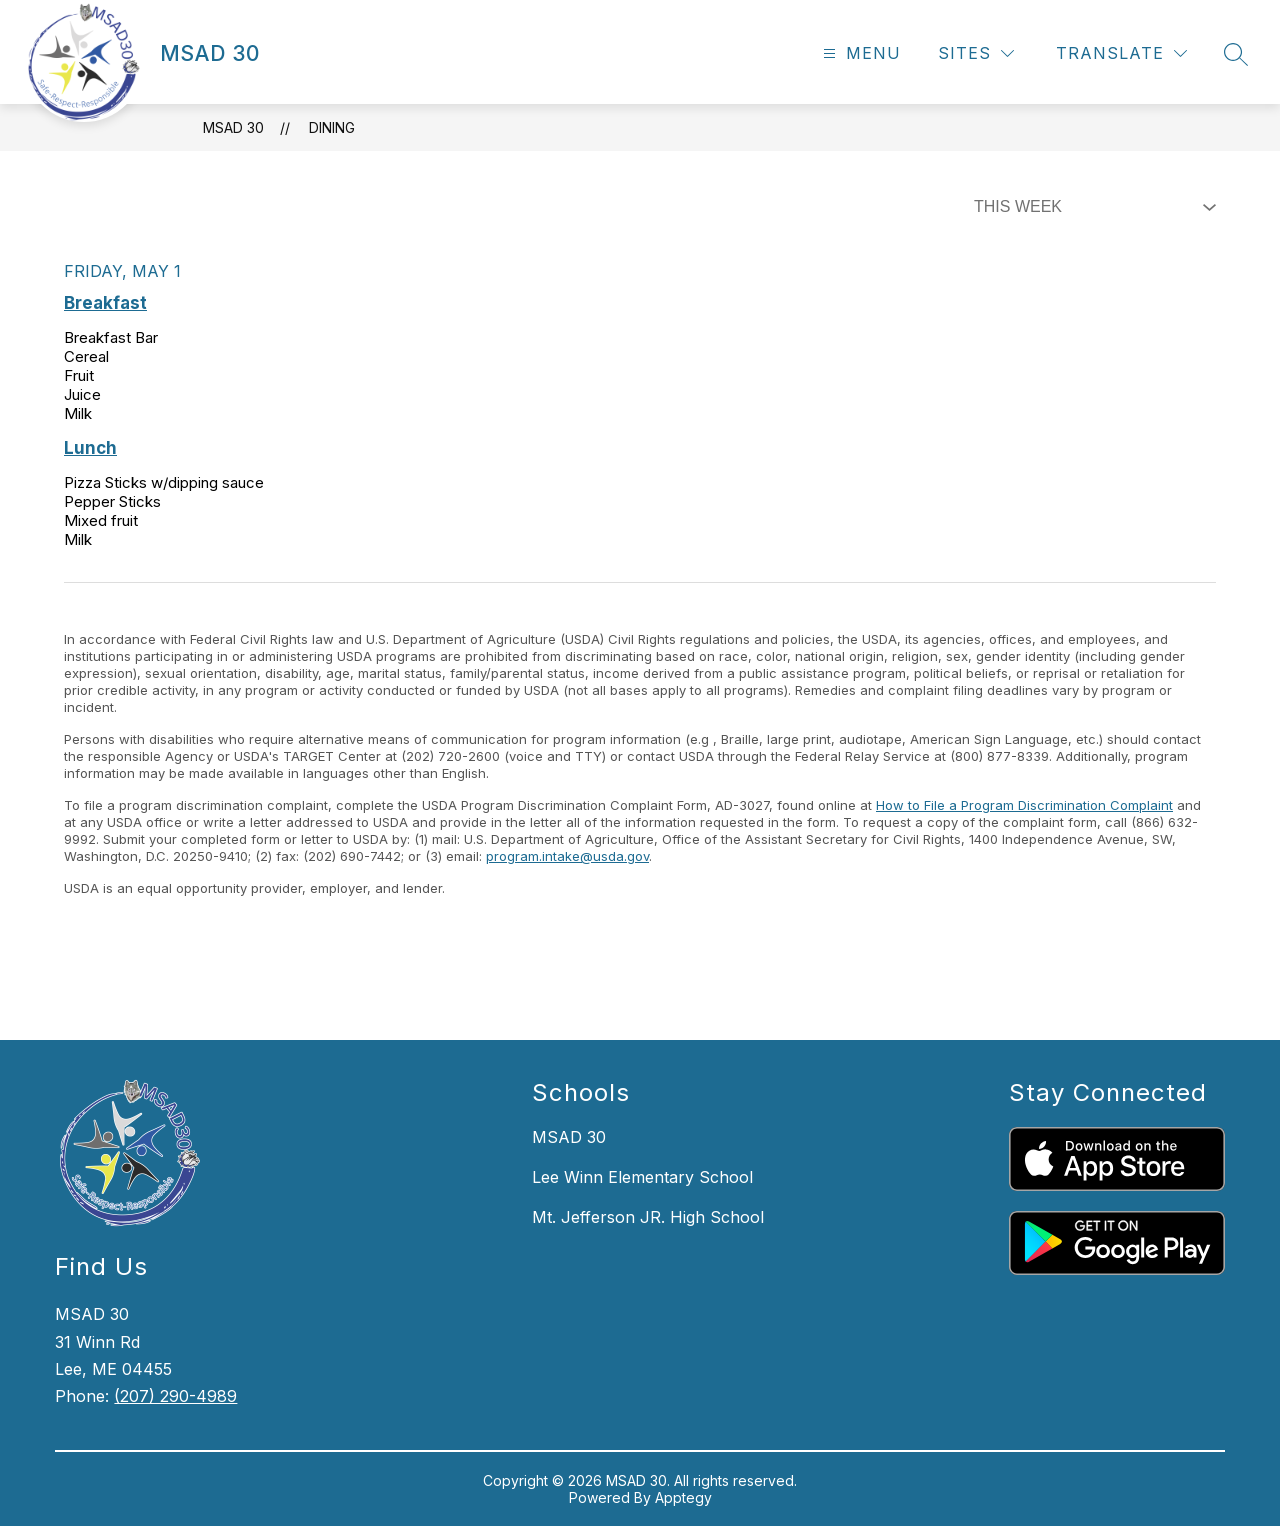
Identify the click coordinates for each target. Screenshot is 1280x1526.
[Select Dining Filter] (1091, 207)
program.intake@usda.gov (567, 856)
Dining (332, 127)
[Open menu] (859, 53)
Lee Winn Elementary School (642, 1177)
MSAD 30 (233, 127)
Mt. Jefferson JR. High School (648, 1217)
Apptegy (683, 1497)
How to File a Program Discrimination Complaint (1024, 805)
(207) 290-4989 (175, 1396)
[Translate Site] (1121, 53)
